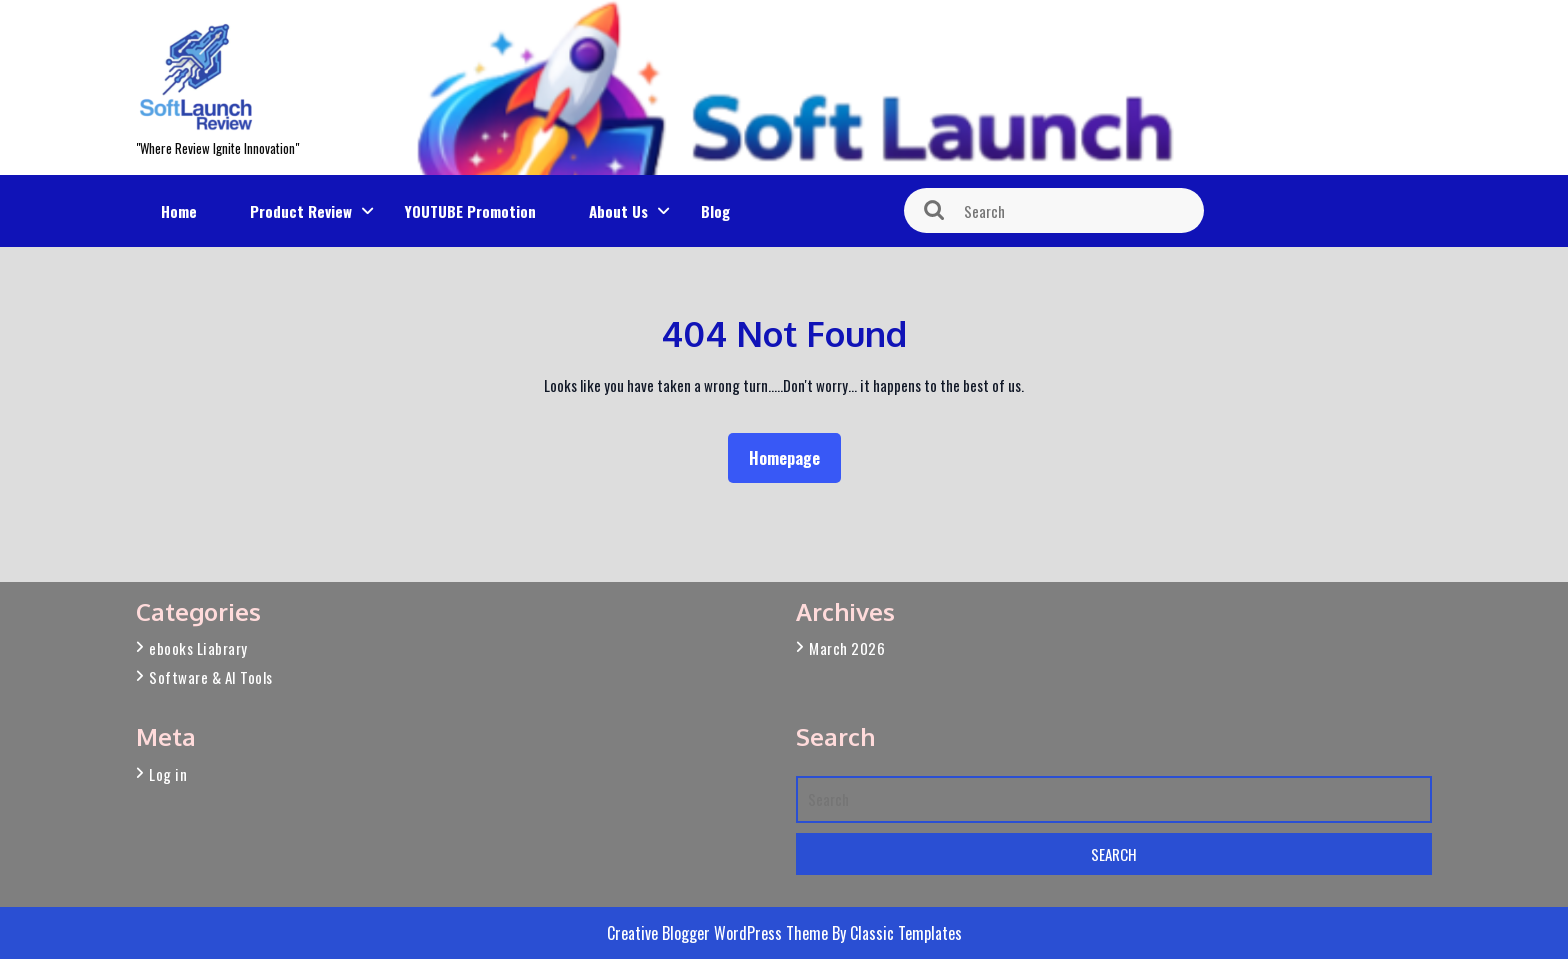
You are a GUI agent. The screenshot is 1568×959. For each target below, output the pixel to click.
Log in (168, 774)
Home (179, 211)
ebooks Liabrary (198, 648)
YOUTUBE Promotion (470, 211)
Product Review (301, 211)
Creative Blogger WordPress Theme (719, 933)
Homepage (792, 457)
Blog (715, 211)
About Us (618, 211)
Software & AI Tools (211, 677)
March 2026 (847, 648)
